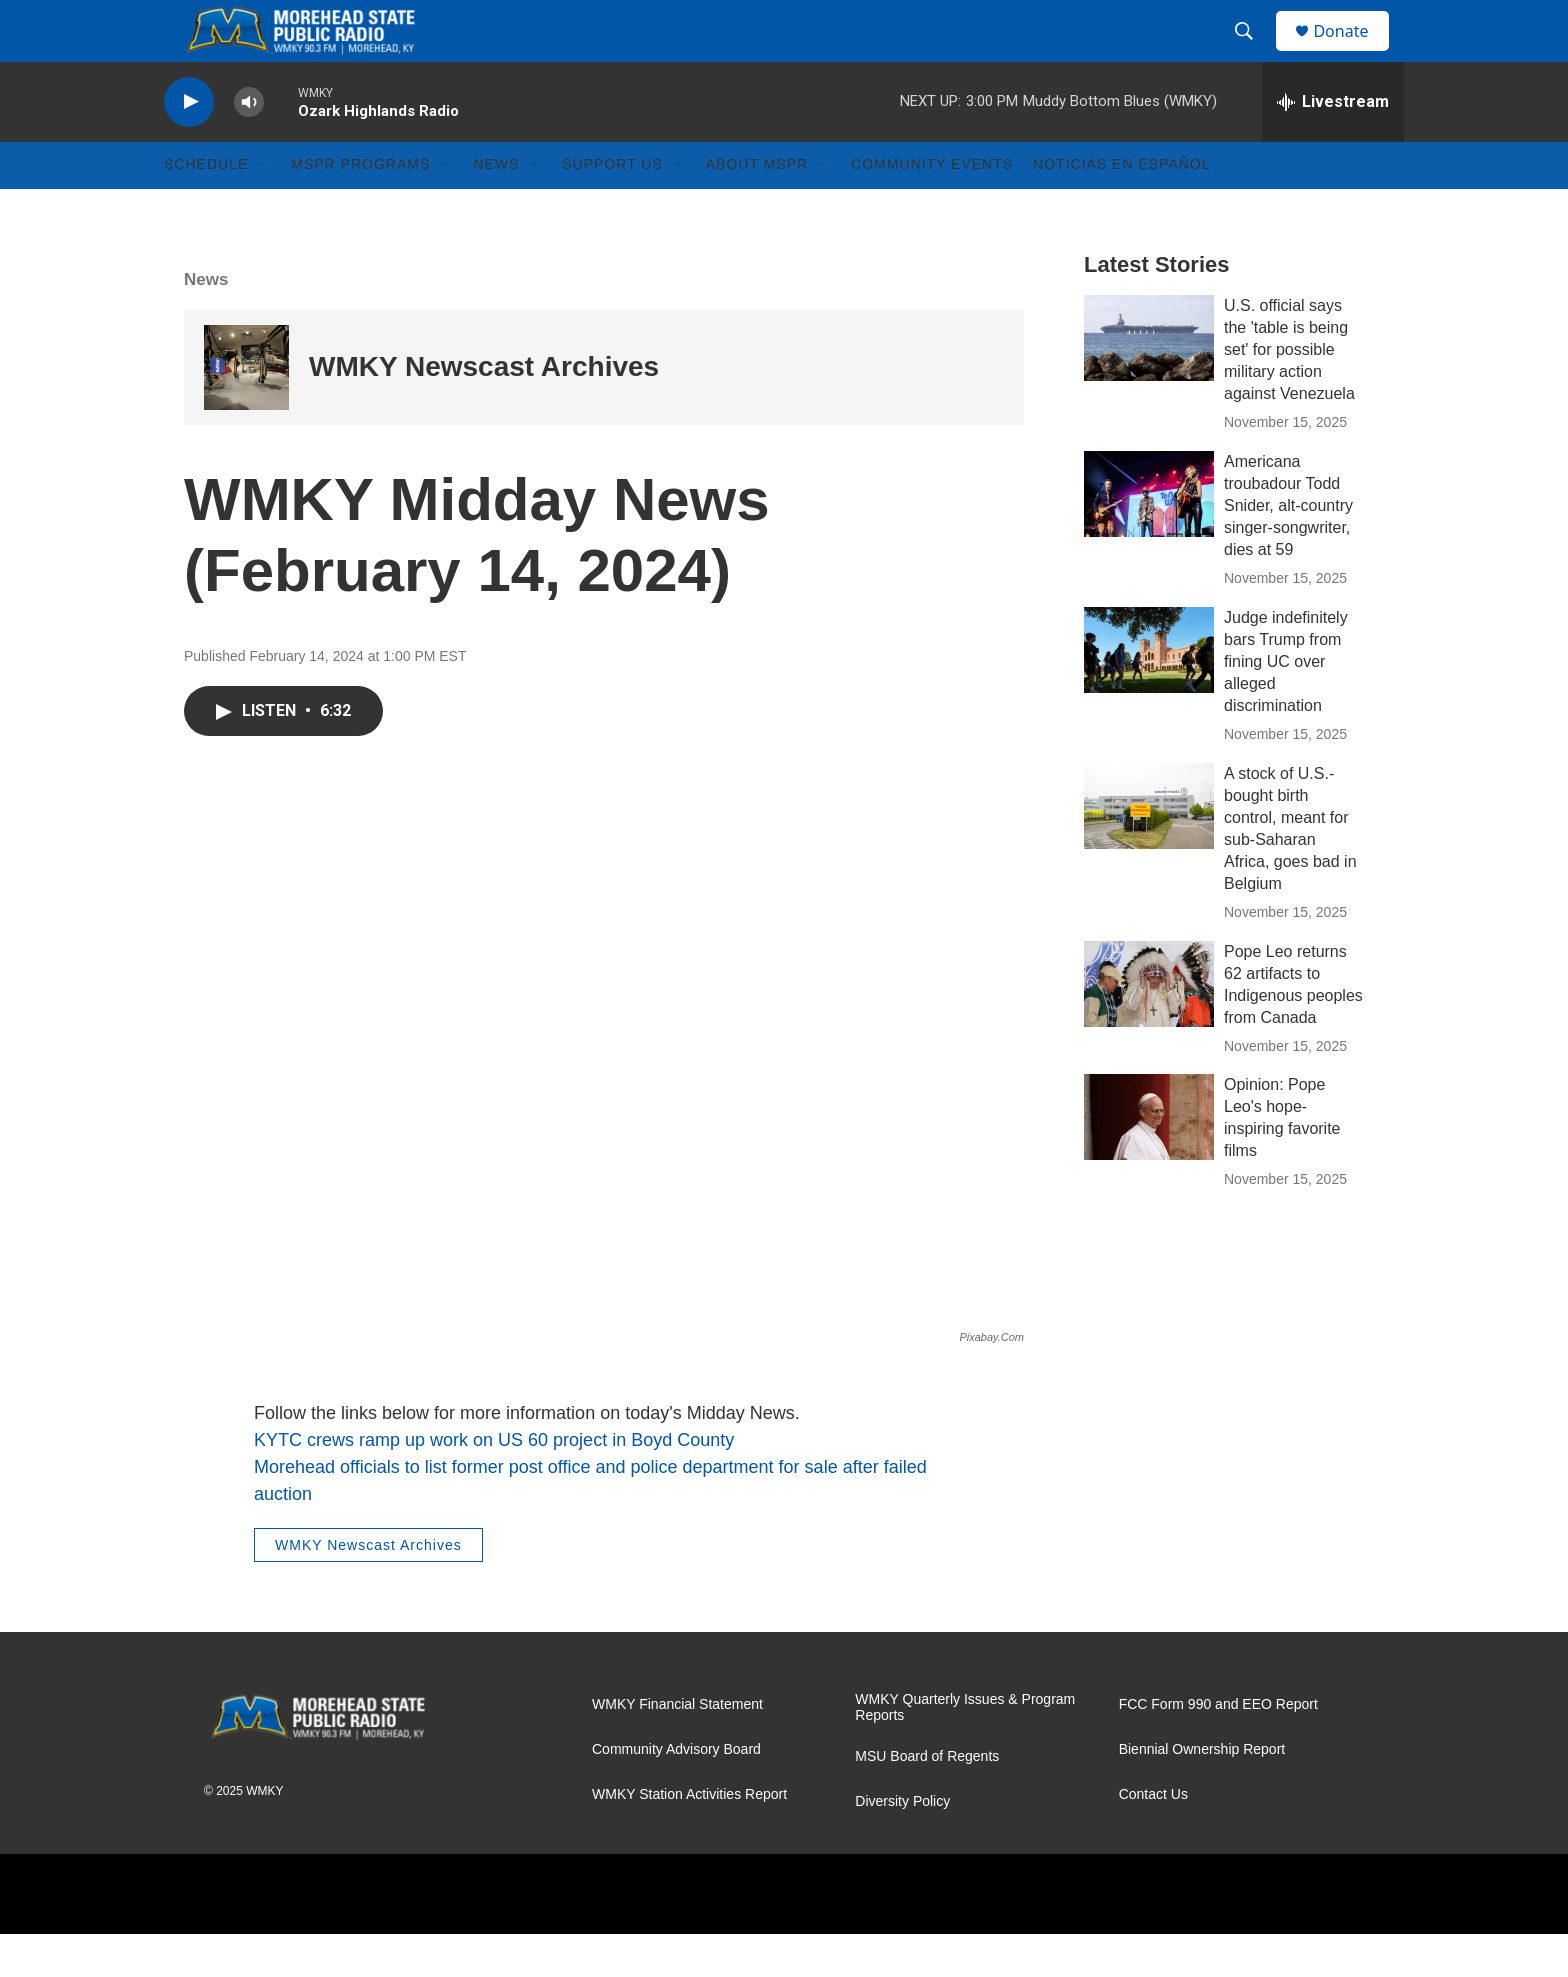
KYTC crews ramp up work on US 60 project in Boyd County (494, 1483)
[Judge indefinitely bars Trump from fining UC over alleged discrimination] (1149, 693)
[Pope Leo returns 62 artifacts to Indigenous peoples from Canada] (1149, 1027)
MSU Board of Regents (927, 1799)
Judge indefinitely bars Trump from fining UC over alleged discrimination (1286, 704)
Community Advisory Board (676, 1792)
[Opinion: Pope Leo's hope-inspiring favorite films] (1149, 1161)
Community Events (932, 208)
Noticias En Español (1121, 208)
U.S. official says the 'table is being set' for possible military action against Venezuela (1289, 392)
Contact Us (1153, 1837)
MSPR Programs (360, 208)
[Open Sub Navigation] (263, 208)
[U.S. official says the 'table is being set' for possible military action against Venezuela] (1149, 381)
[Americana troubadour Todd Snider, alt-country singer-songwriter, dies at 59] (1149, 537)
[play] (189, 145)
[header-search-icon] (1253, 53)
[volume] (249, 145)
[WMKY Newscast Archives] (246, 410)
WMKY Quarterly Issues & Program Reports (965, 1750)
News (496, 208)
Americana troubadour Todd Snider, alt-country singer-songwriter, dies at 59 (1288, 548)
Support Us (612, 208)
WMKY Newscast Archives (484, 410)
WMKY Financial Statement (677, 1747)
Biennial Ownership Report (1202, 1792)
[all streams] (1333, 145)
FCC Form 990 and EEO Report (1218, 1747)
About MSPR (757, 208)
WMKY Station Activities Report (689, 1837)
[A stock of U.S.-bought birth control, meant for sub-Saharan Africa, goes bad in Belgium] (1149, 849)
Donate (1353, 52)
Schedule (206, 208)
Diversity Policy (902, 1844)
